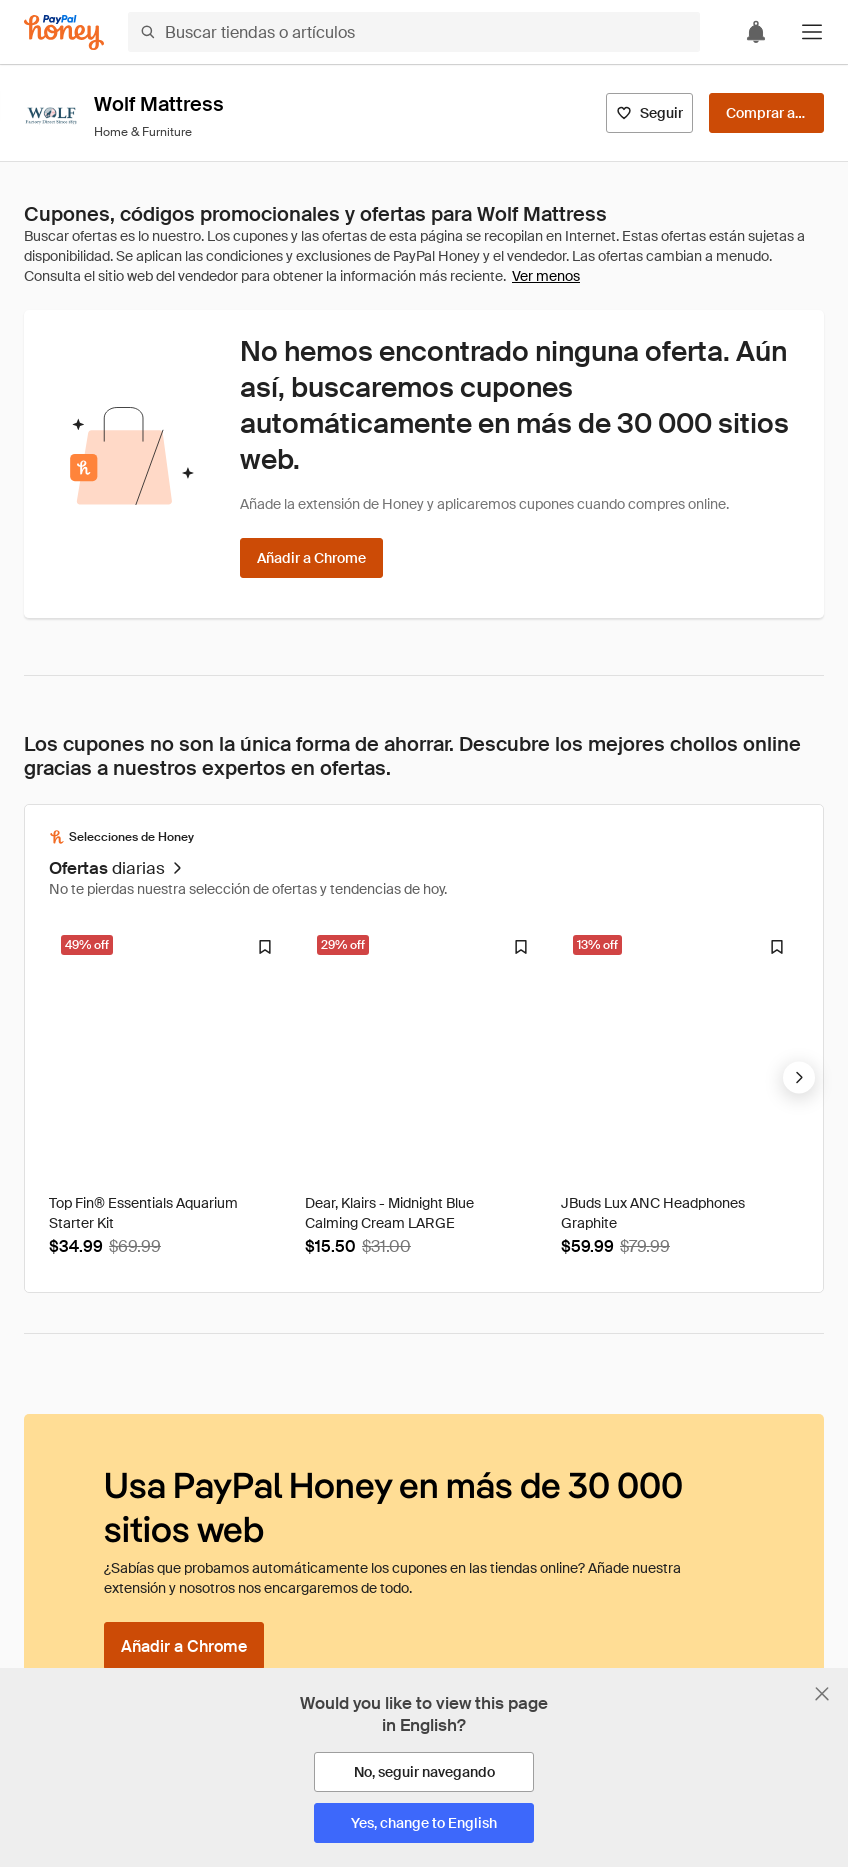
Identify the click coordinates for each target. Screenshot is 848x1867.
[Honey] (64, 32)
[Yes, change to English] (424, 1823)
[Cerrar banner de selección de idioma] (822, 1694)
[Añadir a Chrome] (311, 558)
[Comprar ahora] (766, 113)
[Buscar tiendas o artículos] (414, 32)
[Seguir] (649, 113)
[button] (812, 32)
